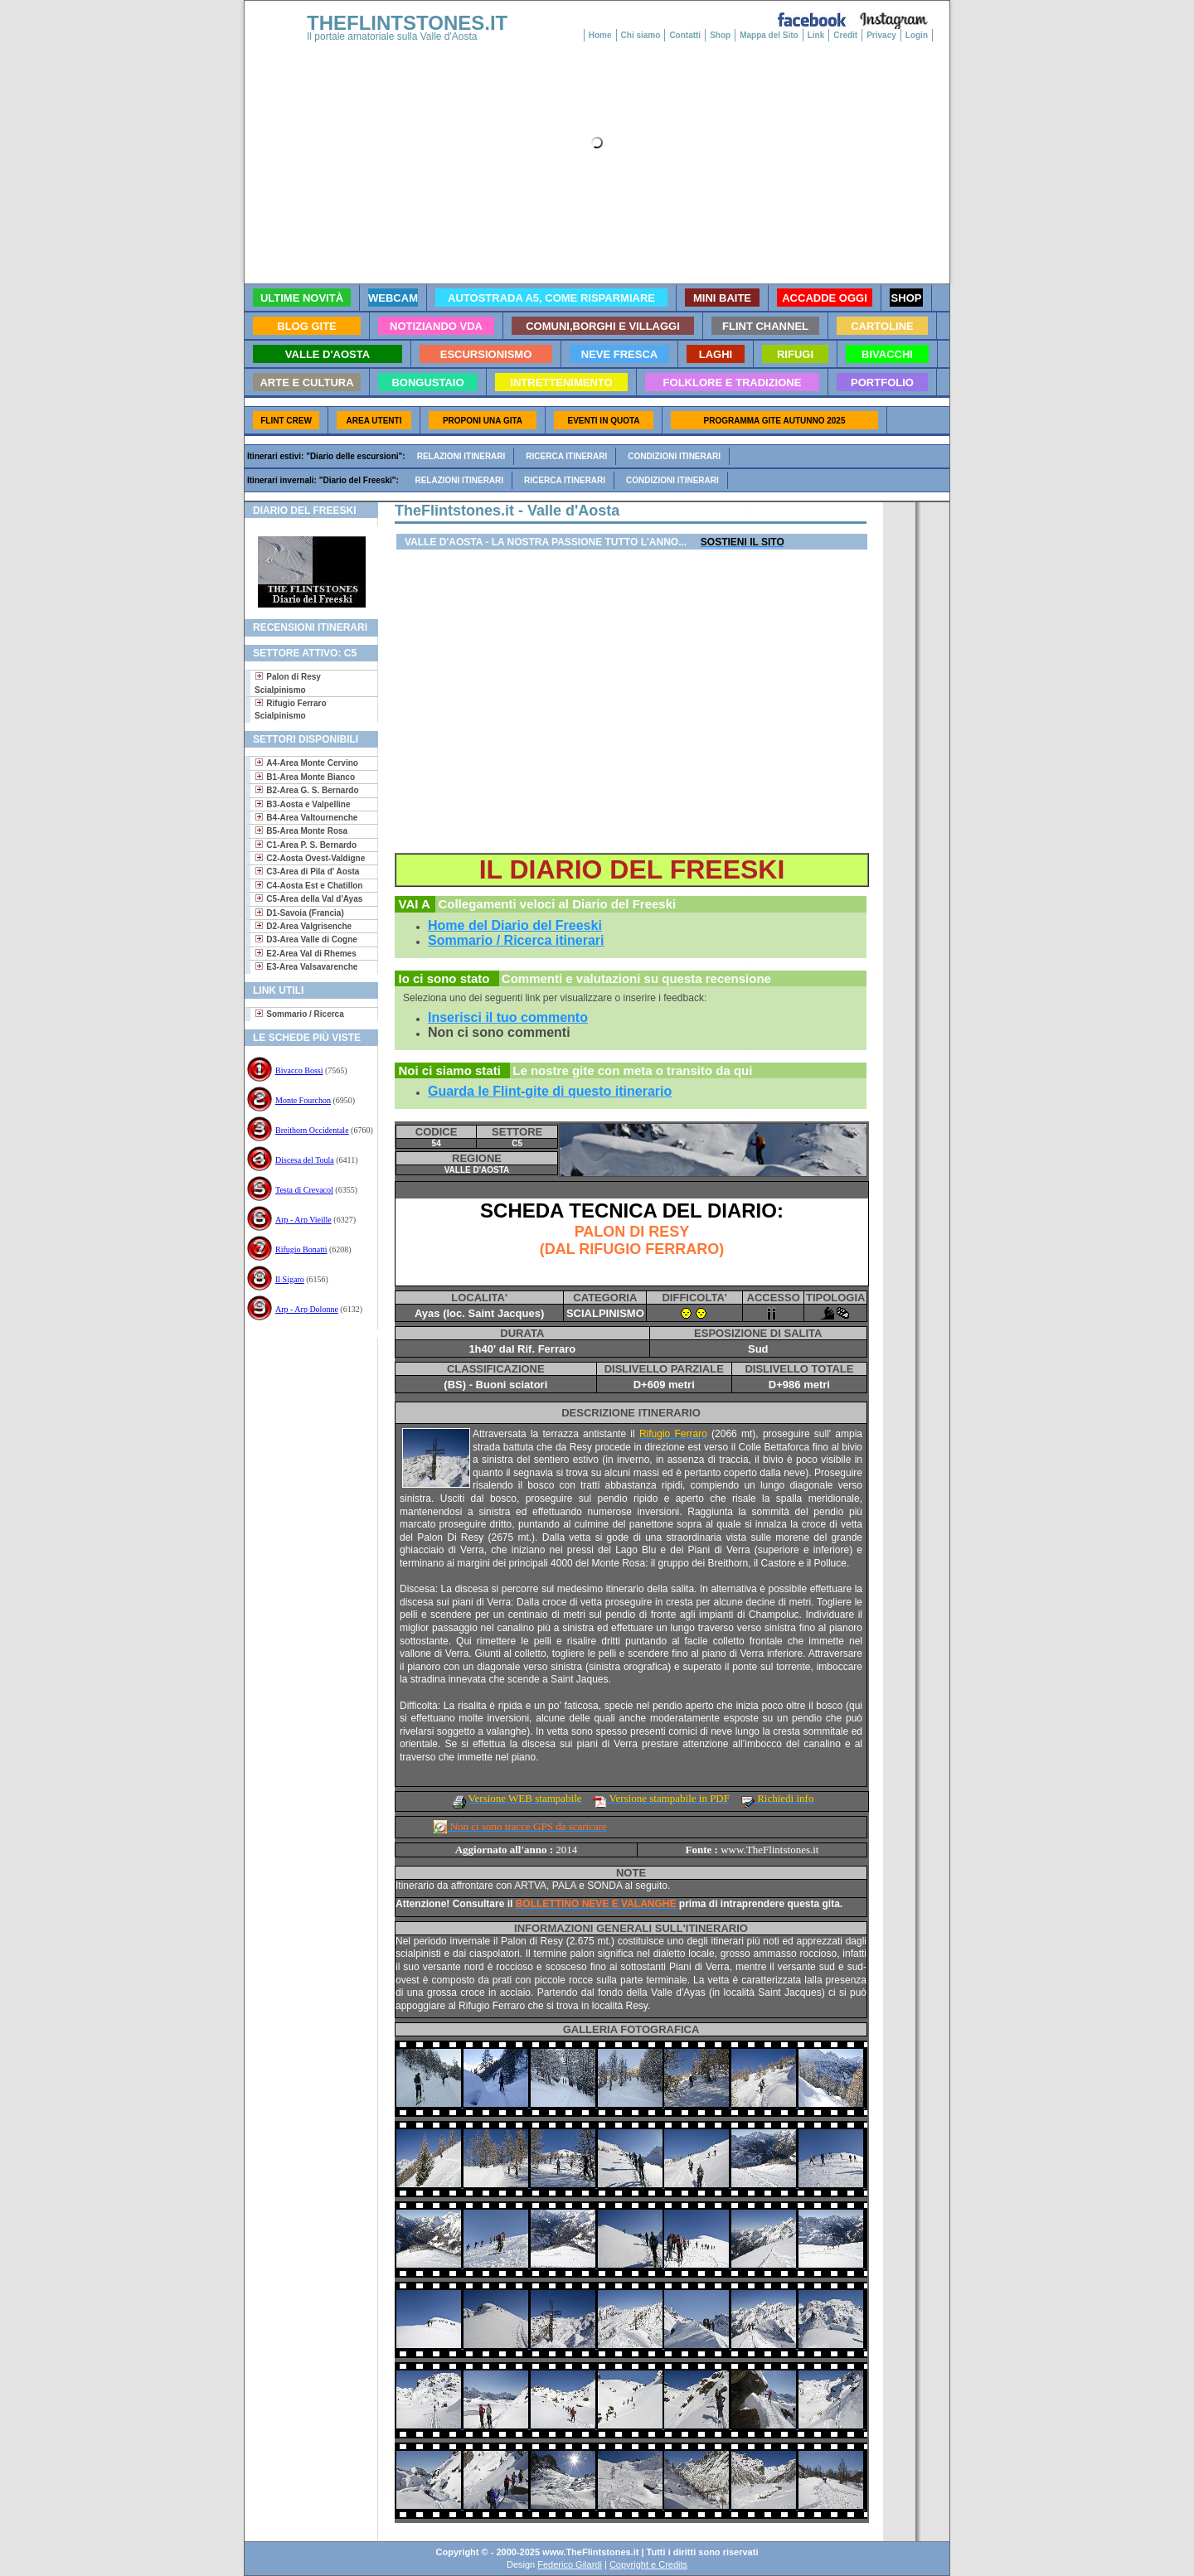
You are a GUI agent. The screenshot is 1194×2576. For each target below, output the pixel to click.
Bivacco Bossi (299, 1070)
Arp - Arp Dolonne (306, 1309)
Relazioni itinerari (461, 456)
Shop (720, 35)
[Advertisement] (305, 1391)
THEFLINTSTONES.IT (407, 23)
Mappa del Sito (769, 35)
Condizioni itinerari (674, 456)
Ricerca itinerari (566, 456)
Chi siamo (641, 35)
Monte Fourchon (303, 1100)
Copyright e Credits (648, 2564)
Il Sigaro (289, 1279)
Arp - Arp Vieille (303, 1219)
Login (916, 35)
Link (816, 35)
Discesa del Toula (304, 1160)
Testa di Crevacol (304, 1189)
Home (600, 35)
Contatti (685, 35)
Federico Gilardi (569, 2564)
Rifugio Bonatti (301, 1249)
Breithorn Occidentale (312, 1130)
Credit (845, 35)
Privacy (881, 35)
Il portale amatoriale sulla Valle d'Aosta (392, 36)
